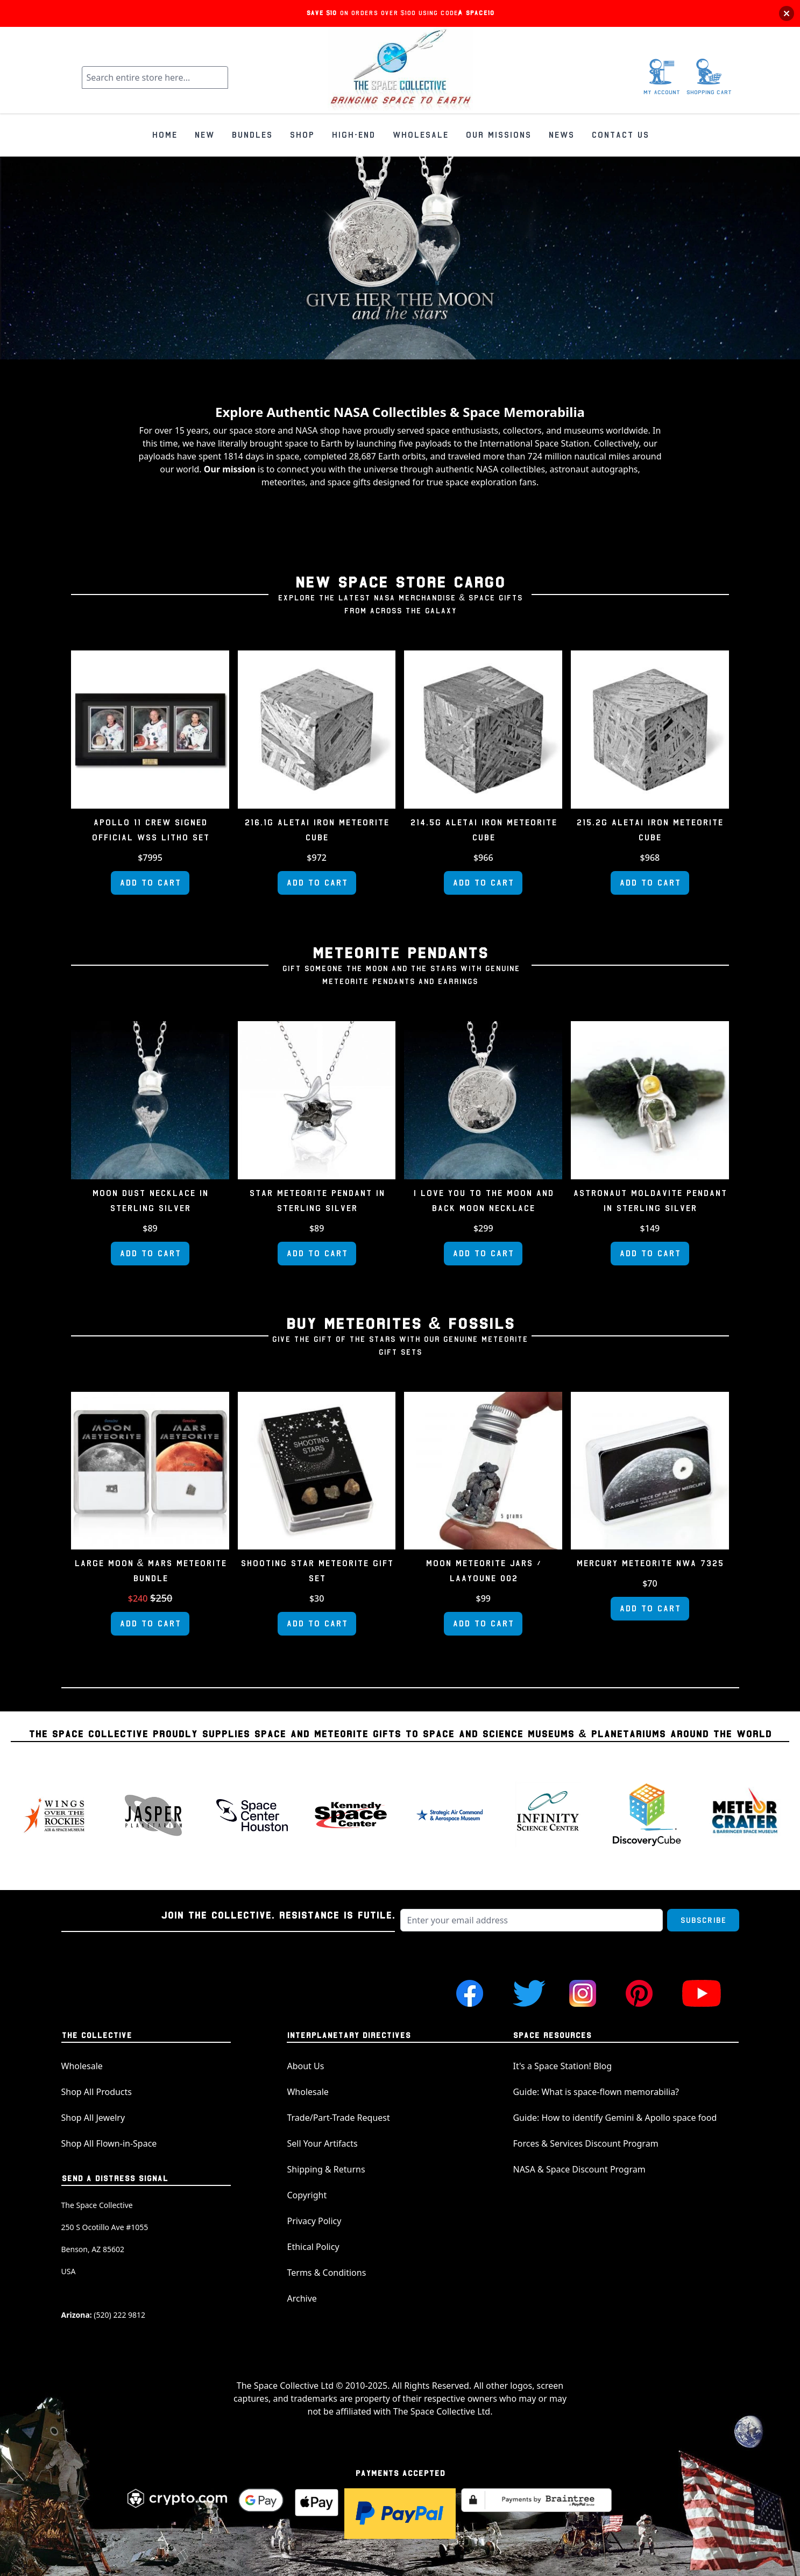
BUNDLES (251, 135)
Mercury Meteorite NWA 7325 (650, 1563)
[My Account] (661, 77)
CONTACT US (620, 135)
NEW (204, 135)
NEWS (561, 135)
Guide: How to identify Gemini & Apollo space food (615, 2118)
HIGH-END (353, 135)
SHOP (301, 135)
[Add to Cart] (150, 883)
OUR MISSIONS (498, 135)
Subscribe (703, 1920)
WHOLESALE (420, 135)
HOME (164, 135)
